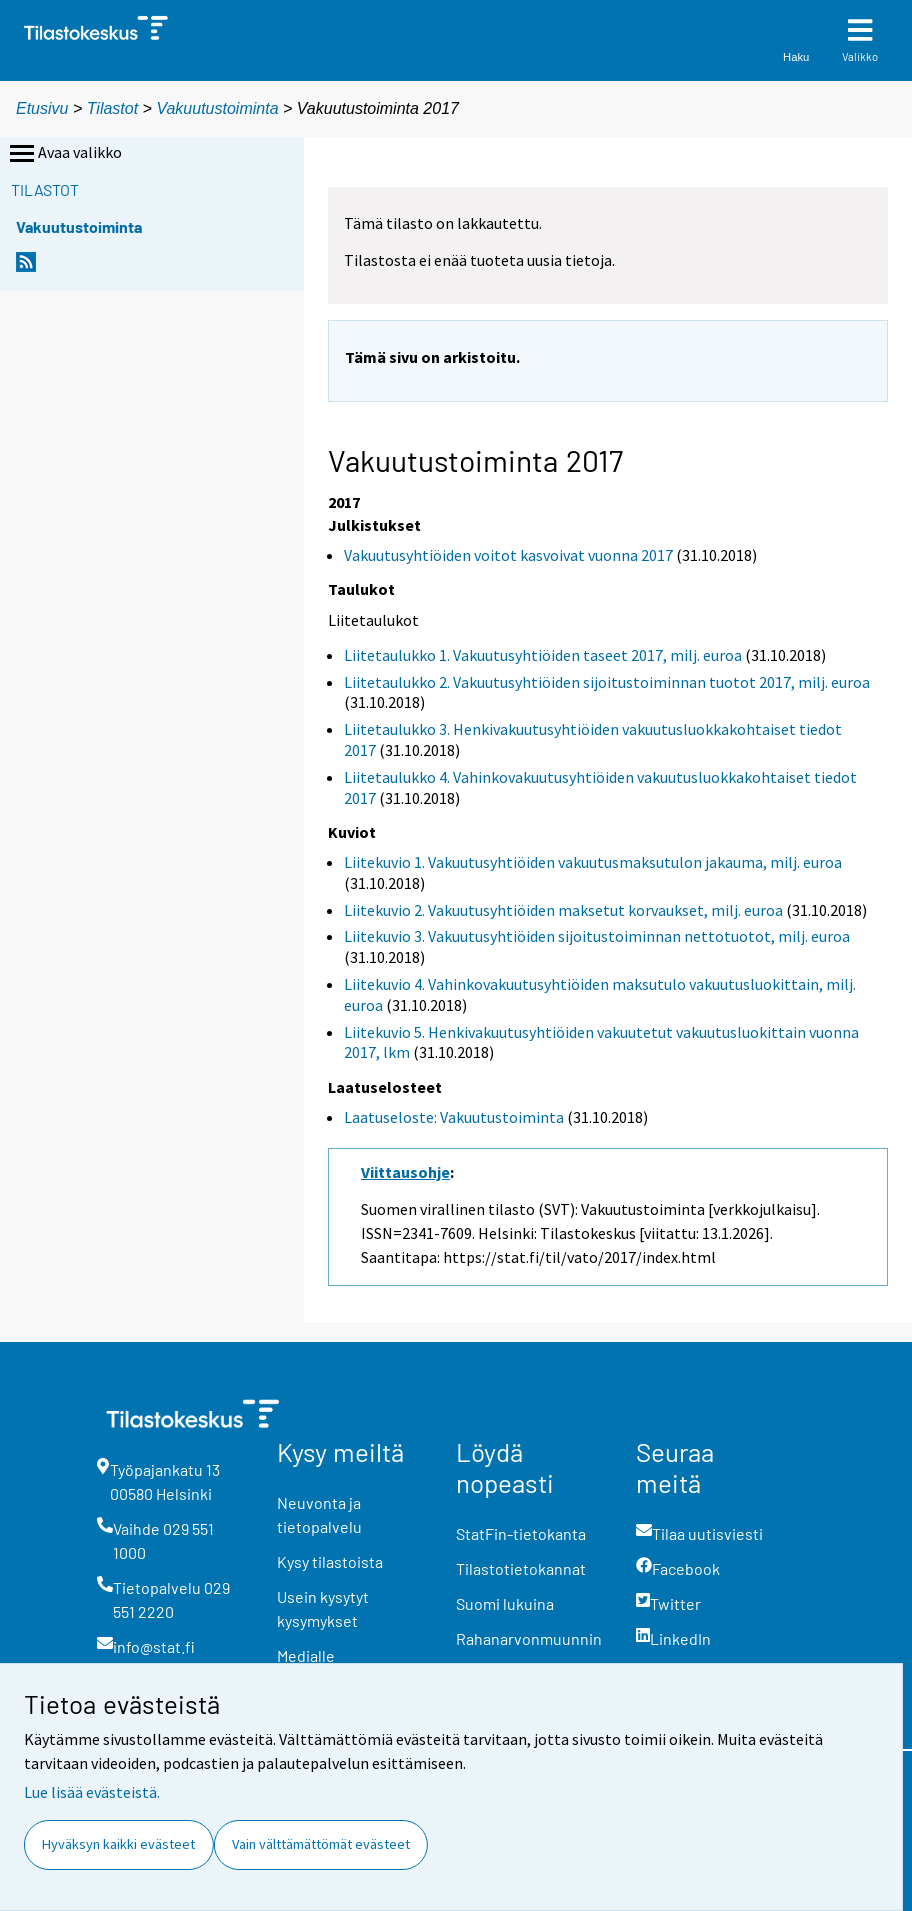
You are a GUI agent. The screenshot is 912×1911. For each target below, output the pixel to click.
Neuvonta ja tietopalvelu (319, 1514)
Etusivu (42, 108)
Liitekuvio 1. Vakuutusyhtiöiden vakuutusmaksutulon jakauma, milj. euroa (593, 862)
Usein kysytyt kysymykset (323, 1608)
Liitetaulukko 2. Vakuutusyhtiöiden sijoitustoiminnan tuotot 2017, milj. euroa (607, 682)
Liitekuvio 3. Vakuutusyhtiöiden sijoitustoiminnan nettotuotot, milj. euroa (597, 936)
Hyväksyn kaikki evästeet (118, 1844)
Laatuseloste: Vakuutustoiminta (454, 1117)
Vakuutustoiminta (217, 108)
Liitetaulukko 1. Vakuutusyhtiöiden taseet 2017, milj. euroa (543, 655)
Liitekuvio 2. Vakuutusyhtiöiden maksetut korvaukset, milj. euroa (563, 910)
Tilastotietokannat (521, 1568)
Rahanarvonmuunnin (529, 1638)
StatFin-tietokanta (521, 1533)
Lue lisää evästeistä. (92, 1792)
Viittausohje (405, 1172)
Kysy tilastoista (330, 1561)
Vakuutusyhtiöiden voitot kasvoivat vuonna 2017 (508, 555)
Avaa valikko (64, 154)
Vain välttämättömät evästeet (321, 1844)
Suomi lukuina (505, 1603)
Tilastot (112, 108)
